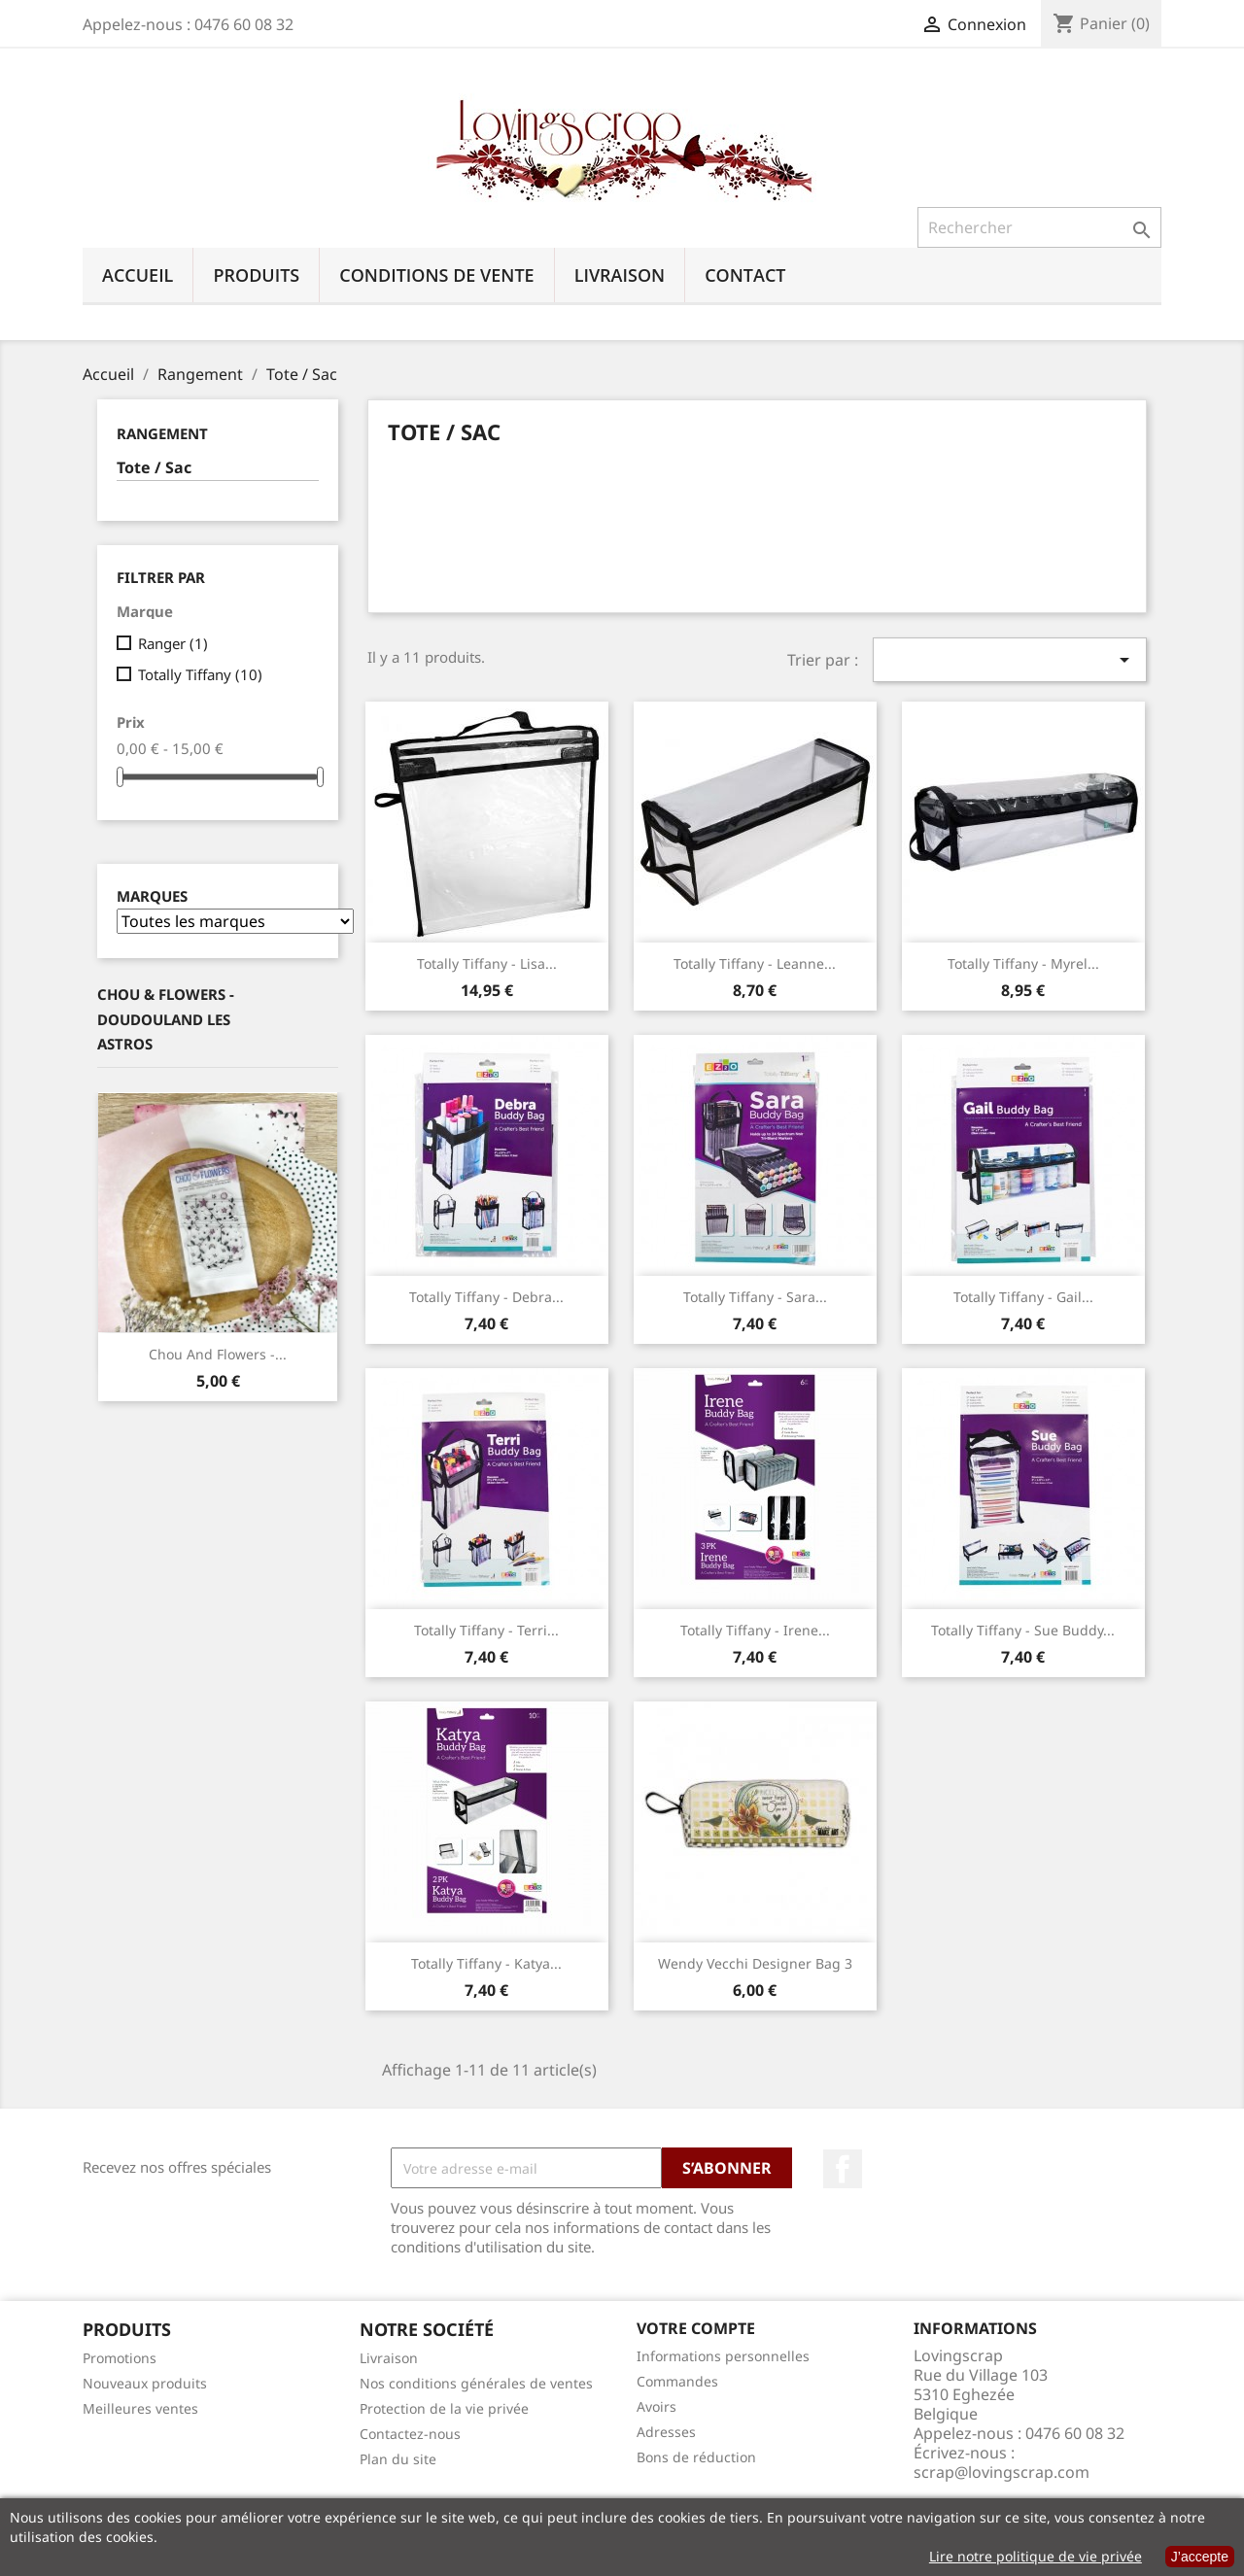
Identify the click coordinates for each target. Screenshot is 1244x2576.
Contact (745, 275)
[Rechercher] (1039, 227)
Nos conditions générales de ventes (476, 2383)
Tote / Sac (154, 468)
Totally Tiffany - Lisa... (487, 963)
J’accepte (1199, 2556)
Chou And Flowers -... (218, 1354)
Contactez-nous (410, 2433)
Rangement (162, 433)
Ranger (173, 643)
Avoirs (656, 2406)
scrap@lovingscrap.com (1001, 2472)
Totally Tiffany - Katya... (486, 1963)
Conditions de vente (436, 275)
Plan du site (398, 2459)
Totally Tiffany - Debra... (486, 1297)
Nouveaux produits (145, 2383)
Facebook (842, 2168)
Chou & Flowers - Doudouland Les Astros (165, 1018)
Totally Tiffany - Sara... (755, 1297)
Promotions (119, 2358)
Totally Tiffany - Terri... (486, 1630)
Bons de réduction (696, 2457)
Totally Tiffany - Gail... (1023, 1297)
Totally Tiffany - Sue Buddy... (1023, 1630)
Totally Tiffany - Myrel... (1023, 963)
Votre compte (696, 2328)
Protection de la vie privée (444, 2408)
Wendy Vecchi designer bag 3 (755, 1963)
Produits (256, 275)
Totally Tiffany (200, 674)
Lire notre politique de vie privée (1035, 2556)
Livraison (620, 275)
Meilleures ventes (140, 2408)
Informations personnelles (723, 2356)
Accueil (137, 275)
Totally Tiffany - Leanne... (755, 963)
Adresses (666, 2431)
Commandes (677, 2381)
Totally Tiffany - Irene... (755, 1630)
